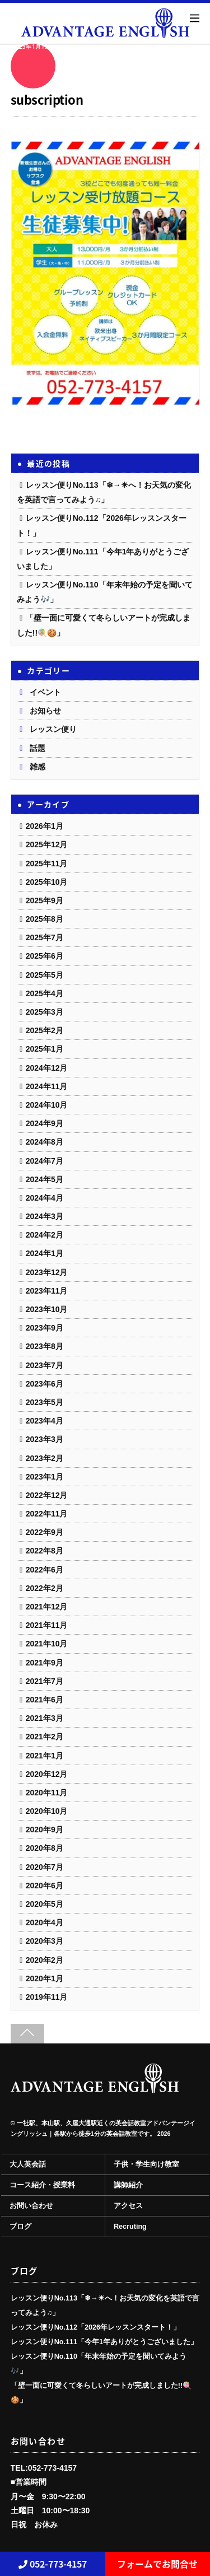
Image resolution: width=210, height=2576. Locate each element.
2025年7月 (44, 937)
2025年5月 (44, 974)
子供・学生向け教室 (146, 2164)
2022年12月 (47, 1495)
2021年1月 (44, 1755)
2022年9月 (44, 1532)
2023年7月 (44, 1365)
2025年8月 (44, 918)
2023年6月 (44, 1383)
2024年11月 (47, 1086)
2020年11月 (47, 1792)
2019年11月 (47, 1996)
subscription (47, 99)
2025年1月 (44, 1048)
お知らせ (45, 710)
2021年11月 (47, 1625)
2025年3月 (44, 1011)
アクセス (128, 2206)
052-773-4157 (52, 2563)
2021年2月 (44, 1736)
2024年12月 (47, 1067)
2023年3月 (44, 1439)
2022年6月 (44, 1569)
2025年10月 (47, 882)
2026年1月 (44, 826)
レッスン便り (53, 729)
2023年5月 (44, 1402)
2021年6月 (44, 1699)
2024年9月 (44, 1123)
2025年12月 (47, 844)
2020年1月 (44, 1978)
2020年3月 (44, 1940)
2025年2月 (44, 1030)
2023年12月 (47, 1272)
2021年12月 (47, 1606)
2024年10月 (47, 1104)
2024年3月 (44, 1216)
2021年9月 (44, 1662)
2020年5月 (44, 1904)
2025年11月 (47, 863)
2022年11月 (47, 1513)
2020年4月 (44, 1922)
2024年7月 (44, 1160)
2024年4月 (44, 1197)
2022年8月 (44, 1550)
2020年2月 (44, 1960)
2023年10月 (47, 1309)
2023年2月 (44, 1458)
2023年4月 (44, 1420)
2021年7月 (44, 1681)
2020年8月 (44, 1848)
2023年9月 (44, 1327)
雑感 (37, 766)
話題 (37, 748)
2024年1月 (44, 1253)
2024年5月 (44, 1179)
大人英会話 (28, 2164)
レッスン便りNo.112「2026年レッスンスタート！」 (95, 2327)
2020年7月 (44, 1867)
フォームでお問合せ (157, 2563)
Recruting (130, 2226)
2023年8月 (44, 1346)
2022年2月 (44, 1588)
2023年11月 (47, 1290)
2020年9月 (44, 1829)
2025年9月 (44, 900)
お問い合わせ (31, 2206)
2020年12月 (47, 1774)
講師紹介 (128, 2185)
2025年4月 (44, 993)
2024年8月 (44, 1141)
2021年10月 (47, 1643)
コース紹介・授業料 (42, 2185)
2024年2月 (44, 1234)
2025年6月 (44, 955)
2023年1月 (44, 1476)
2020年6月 (44, 1885)
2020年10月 (47, 1811)
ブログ (20, 2226)
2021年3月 (44, 1718)
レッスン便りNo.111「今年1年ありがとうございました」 (104, 2342)
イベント (45, 692)
